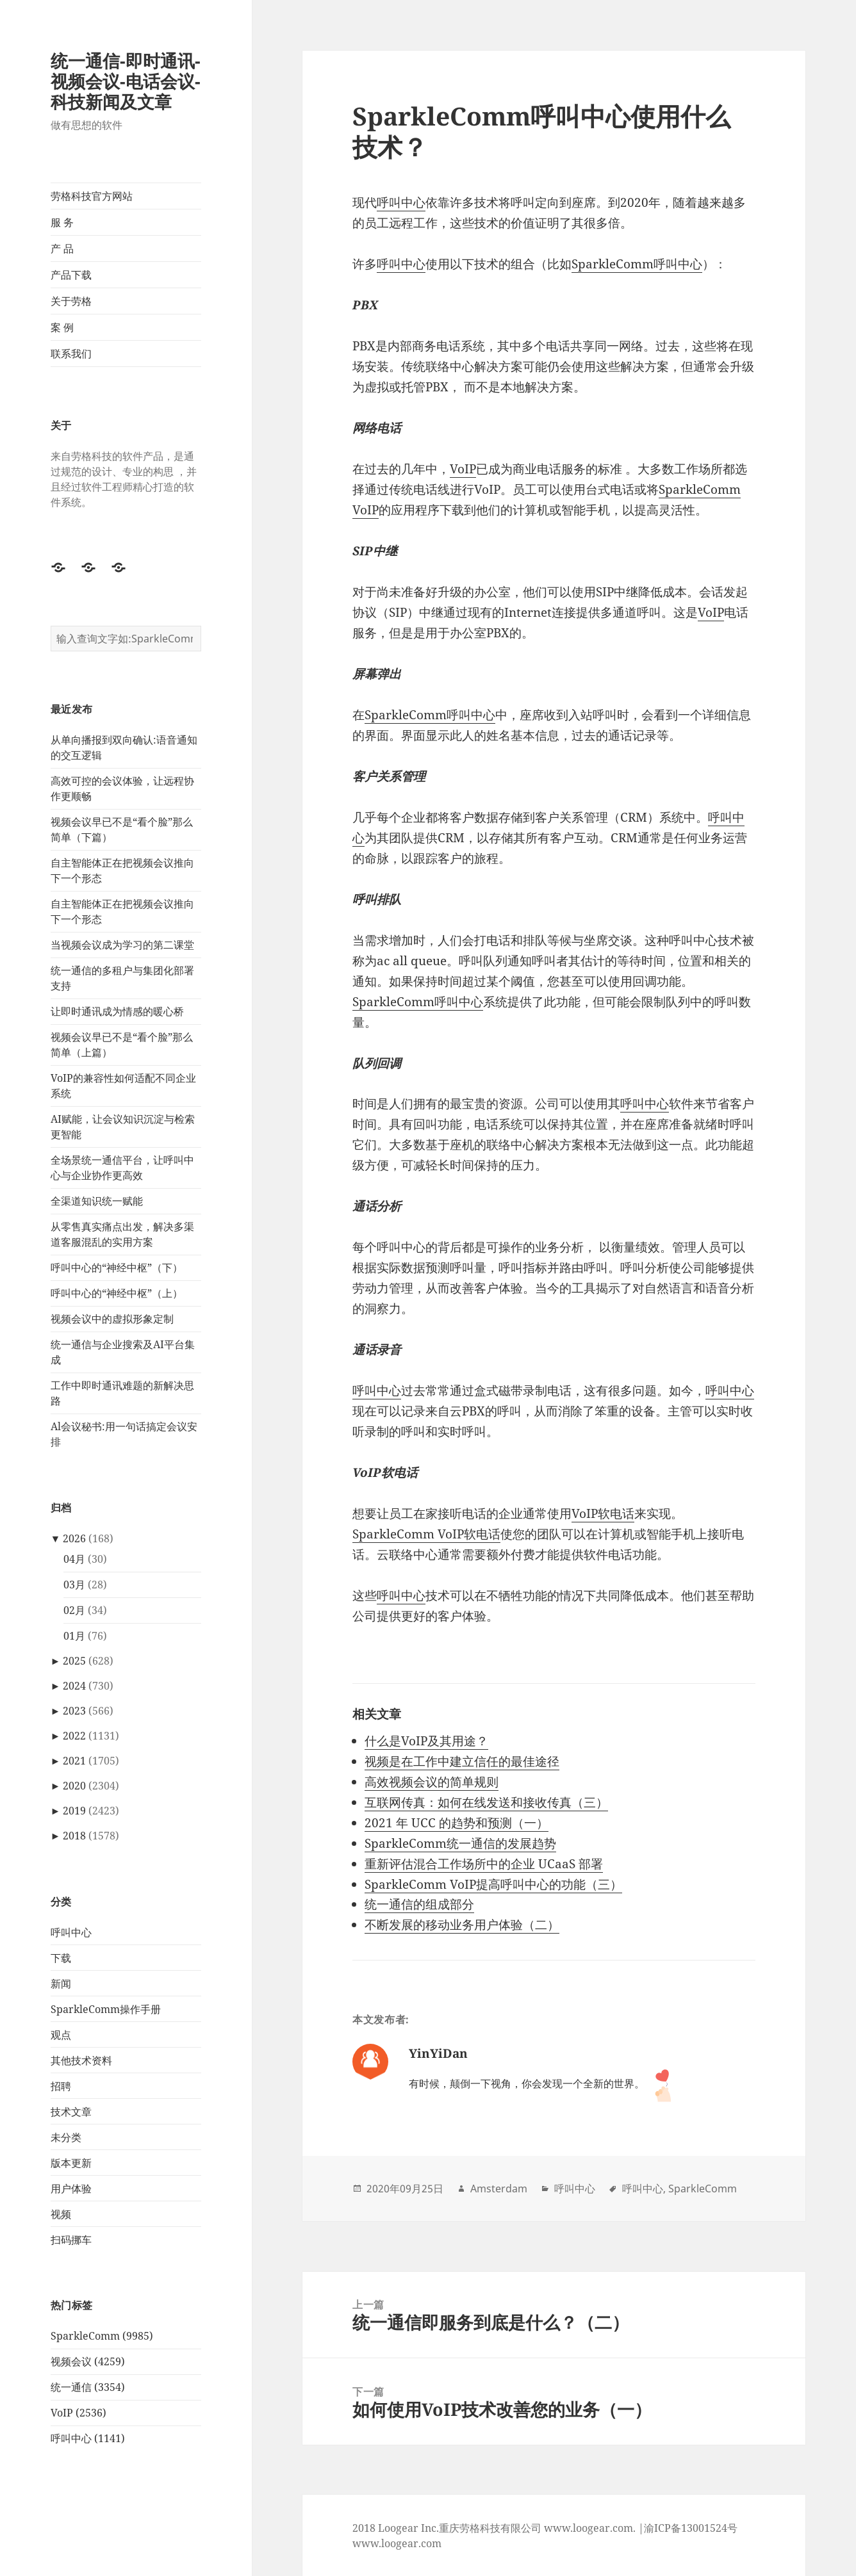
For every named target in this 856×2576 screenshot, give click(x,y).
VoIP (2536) (78, 2413)
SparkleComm (702, 2188)
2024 (74, 1686)
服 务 (62, 222)
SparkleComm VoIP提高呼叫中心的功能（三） (493, 1884)
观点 (61, 2035)
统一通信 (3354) (88, 2387)
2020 (74, 1786)
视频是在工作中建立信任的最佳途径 (462, 1761)
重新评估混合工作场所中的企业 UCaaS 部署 (484, 1863)
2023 (74, 1711)
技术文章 (71, 2112)
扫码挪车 (71, 2240)
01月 (74, 1636)
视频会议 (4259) (88, 2361)
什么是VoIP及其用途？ (426, 1740)
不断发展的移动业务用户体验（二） (462, 1924)
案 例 (62, 327)
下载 (61, 1958)
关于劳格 (71, 301)
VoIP (463, 469)
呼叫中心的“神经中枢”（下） (117, 1267)
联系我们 (71, 353)
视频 (61, 2214)
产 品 (62, 248)
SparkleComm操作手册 (106, 2009)
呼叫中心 (71, 1932)
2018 (74, 1836)
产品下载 (71, 275)
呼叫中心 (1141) (88, 2438)
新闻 (61, 1984)
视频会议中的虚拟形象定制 (112, 1319)
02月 (74, 1610)
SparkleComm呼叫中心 (637, 264)
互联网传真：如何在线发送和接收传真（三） (486, 1802)
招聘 (61, 2086)
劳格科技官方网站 (92, 196)
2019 (74, 1811)
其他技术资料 (81, 2060)
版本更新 (71, 2163)
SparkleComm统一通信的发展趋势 (460, 1843)
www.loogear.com (396, 2543)
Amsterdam (498, 2188)
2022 (74, 1736)
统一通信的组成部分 (419, 1904)
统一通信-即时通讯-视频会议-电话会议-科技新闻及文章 (126, 81)
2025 (74, 1661)
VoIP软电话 (603, 1513)
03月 (74, 1584)
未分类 (66, 2137)
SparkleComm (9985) (102, 2336)
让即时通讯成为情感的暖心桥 (117, 1011)
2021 (74, 1761)
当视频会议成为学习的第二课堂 (122, 945)
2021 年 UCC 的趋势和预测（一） (456, 1822)
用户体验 (71, 2188)
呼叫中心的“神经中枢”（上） (117, 1293)
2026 (74, 1538)
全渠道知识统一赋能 (97, 1201)
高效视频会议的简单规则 (431, 1781)
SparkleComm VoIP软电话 (426, 1534)
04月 (74, 1559)
